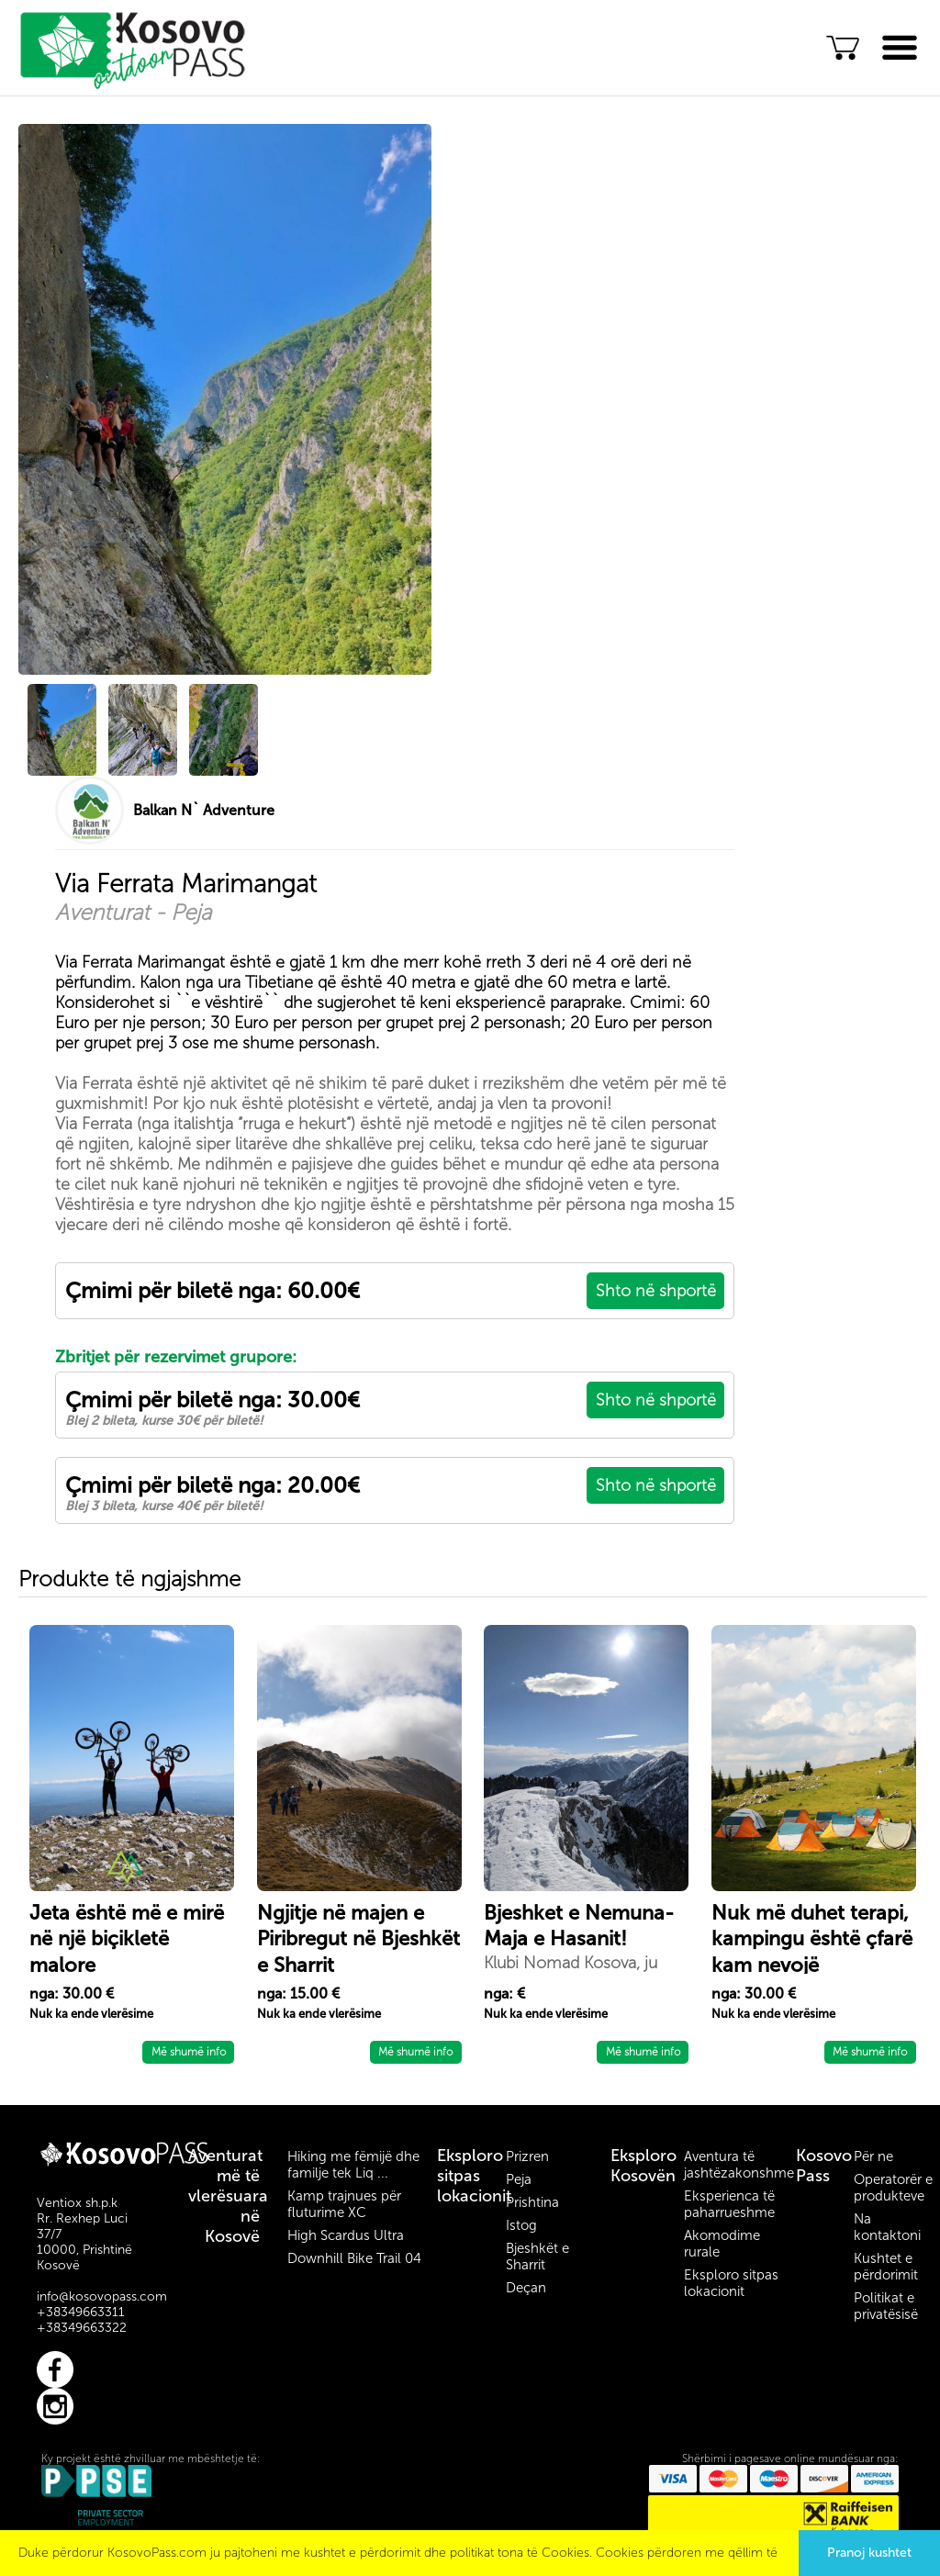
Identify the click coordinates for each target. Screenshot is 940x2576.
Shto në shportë (656, 1291)
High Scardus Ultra (345, 2235)
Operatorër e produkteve (893, 2187)
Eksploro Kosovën (643, 2165)
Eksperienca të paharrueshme (729, 2204)
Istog (521, 2225)
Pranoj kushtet (869, 2552)
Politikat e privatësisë (886, 2306)
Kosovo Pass (824, 2165)
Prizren (527, 2156)
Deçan (526, 2287)
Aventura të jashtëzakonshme (739, 2164)
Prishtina (532, 2202)
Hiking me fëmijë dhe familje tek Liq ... (353, 2164)
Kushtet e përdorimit (886, 2266)
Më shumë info (188, 2051)
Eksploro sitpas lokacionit (474, 2175)
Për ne (873, 2156)
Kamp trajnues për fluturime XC (344, 2204)
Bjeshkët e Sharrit (537, 2256)
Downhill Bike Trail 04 (354, 2258)
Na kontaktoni (887, 2227)
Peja (519, 2179)
